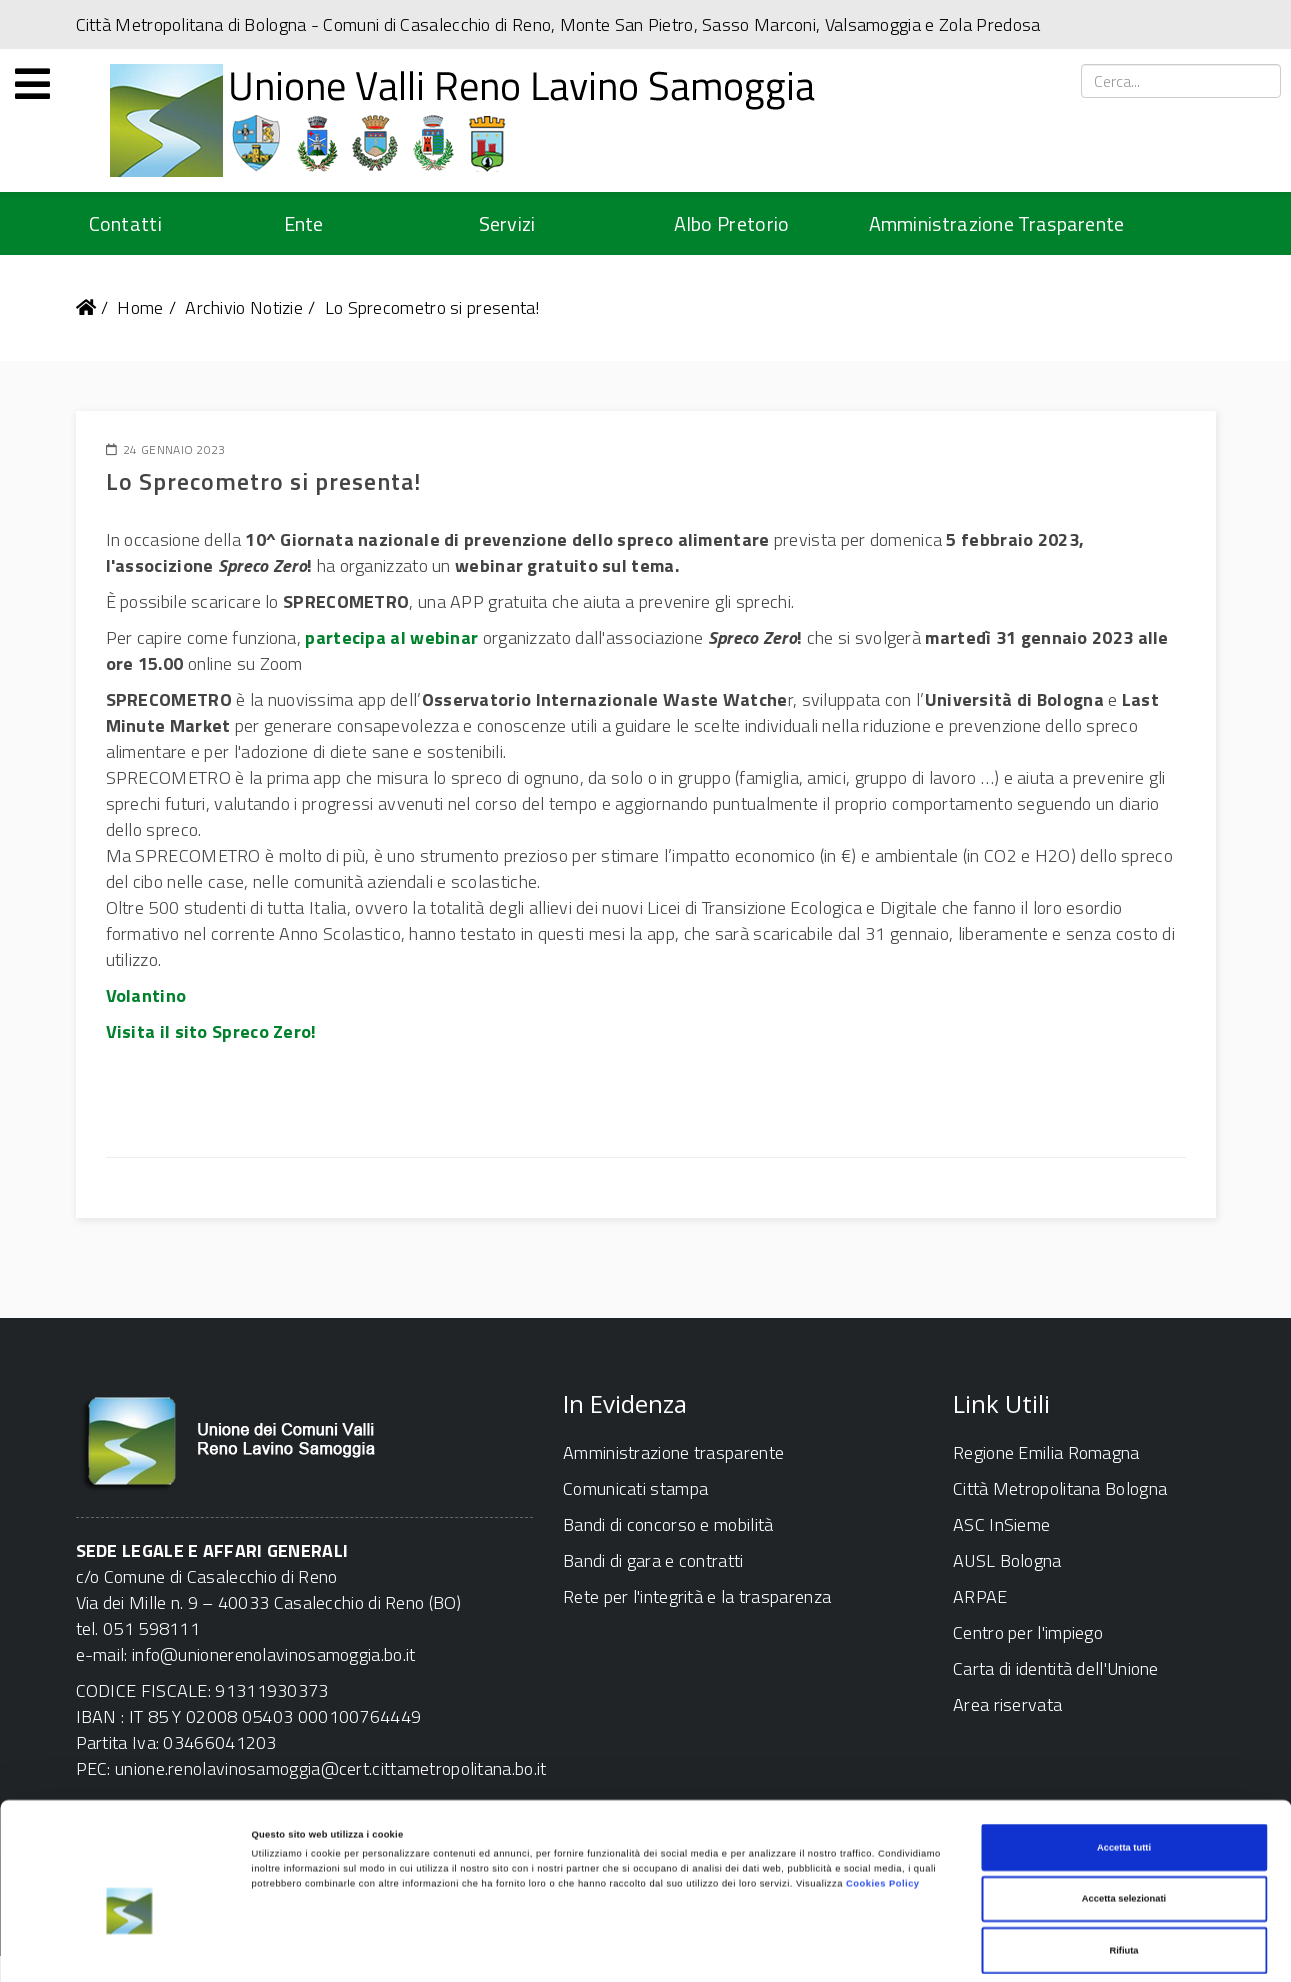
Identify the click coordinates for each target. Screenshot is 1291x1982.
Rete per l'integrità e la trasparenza (697, 1596)
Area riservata (1007, 1704)
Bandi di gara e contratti (653, 1560)
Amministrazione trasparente (673, 1452)
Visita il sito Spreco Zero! (211, 1031)
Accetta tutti (1124, 1770)
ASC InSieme (1001, 1524)
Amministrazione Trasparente (997, 223)
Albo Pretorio (732, 223)
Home (140, 307)
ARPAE (980, 1596)
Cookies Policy (883, 1807)
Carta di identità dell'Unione (1056, 1668)
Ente (304, 223)
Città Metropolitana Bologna (1060, 1488)
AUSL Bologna (1007, 1560)
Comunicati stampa (635, 1488)
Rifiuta (1123, 1873)
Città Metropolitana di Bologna (191, 24)
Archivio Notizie (244, 307)
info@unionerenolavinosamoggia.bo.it (274, 1654)
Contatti (125, 223)
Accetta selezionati (1124, 1822)
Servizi (507, 223)
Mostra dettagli (832, 1949)
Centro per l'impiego (1028, 1632)
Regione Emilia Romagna (1046, 1452)
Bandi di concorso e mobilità (668, 1524)
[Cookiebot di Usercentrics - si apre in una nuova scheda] (129, 1948)
